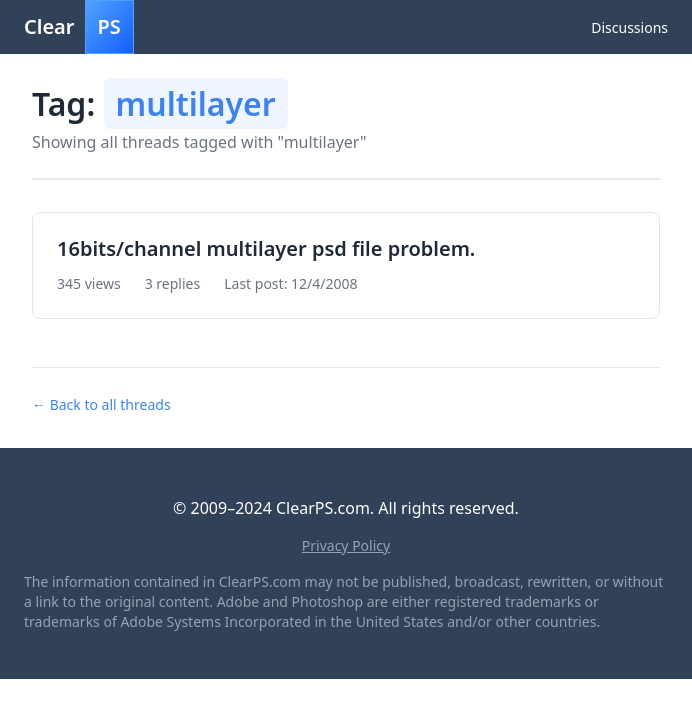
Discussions (629, 27)
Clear (79, 27)
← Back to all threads (101, 404)
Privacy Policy (346, 545)
